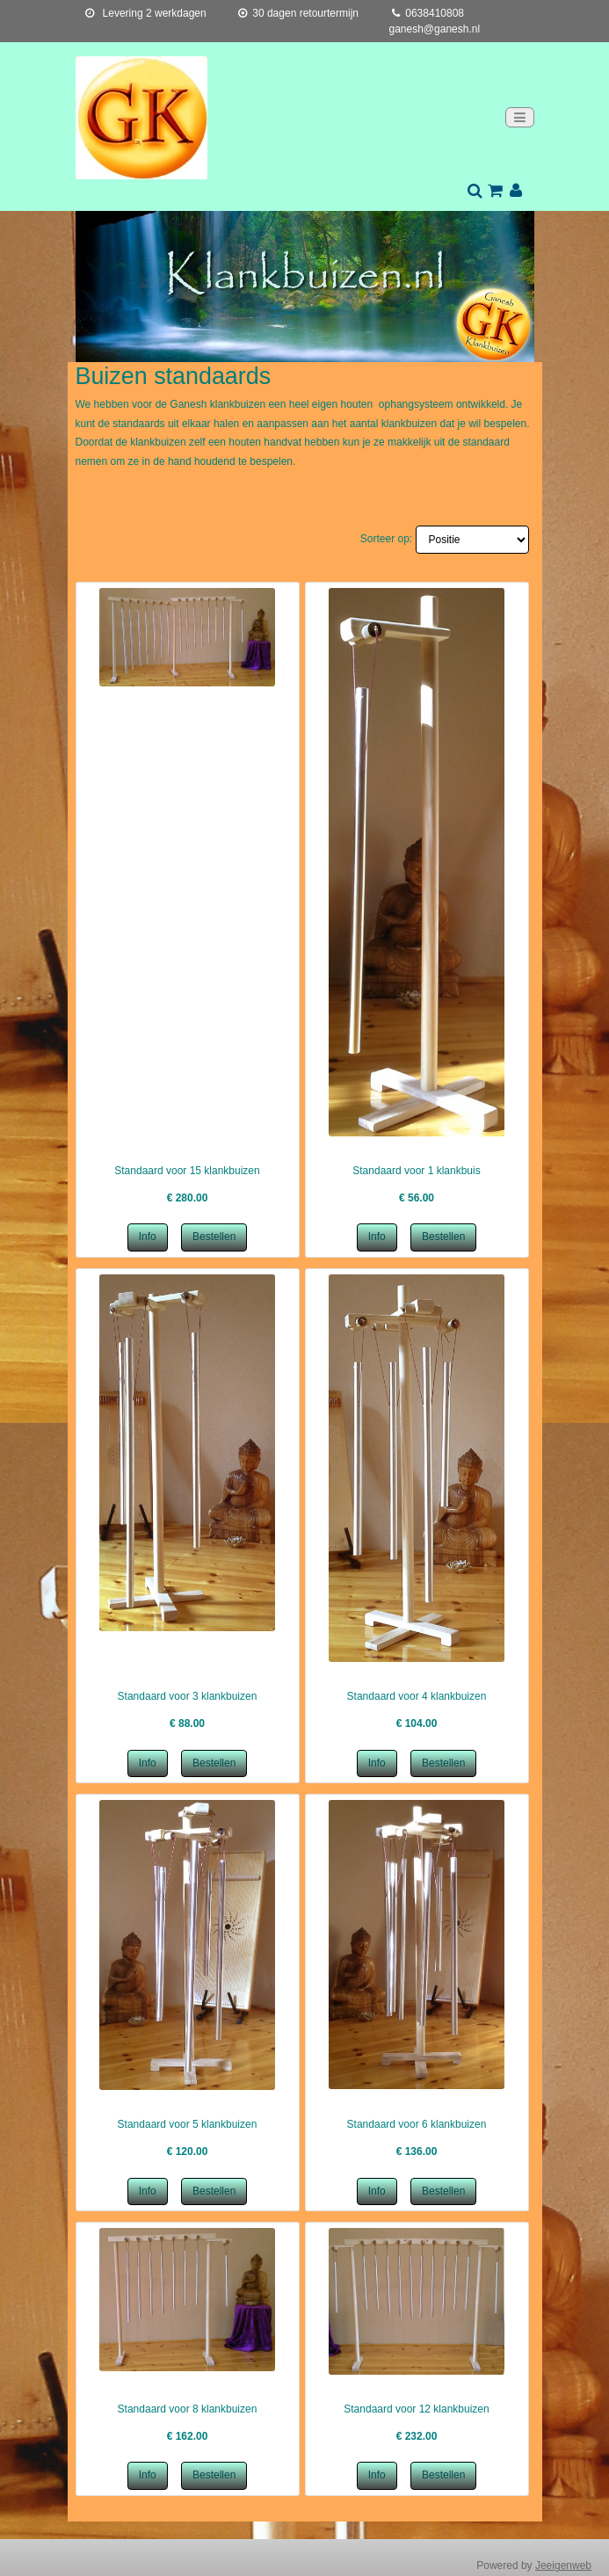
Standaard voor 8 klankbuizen (187, 2409)
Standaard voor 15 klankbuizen (186, 1171)
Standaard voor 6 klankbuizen (417, 2124)
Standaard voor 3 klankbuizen (187, 1696)
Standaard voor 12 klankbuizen (416, 2409)
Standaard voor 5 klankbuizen (187, 2124)
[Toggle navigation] (519, 117)
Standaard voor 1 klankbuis (416, 1171)
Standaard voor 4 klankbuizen (417, 1696)
